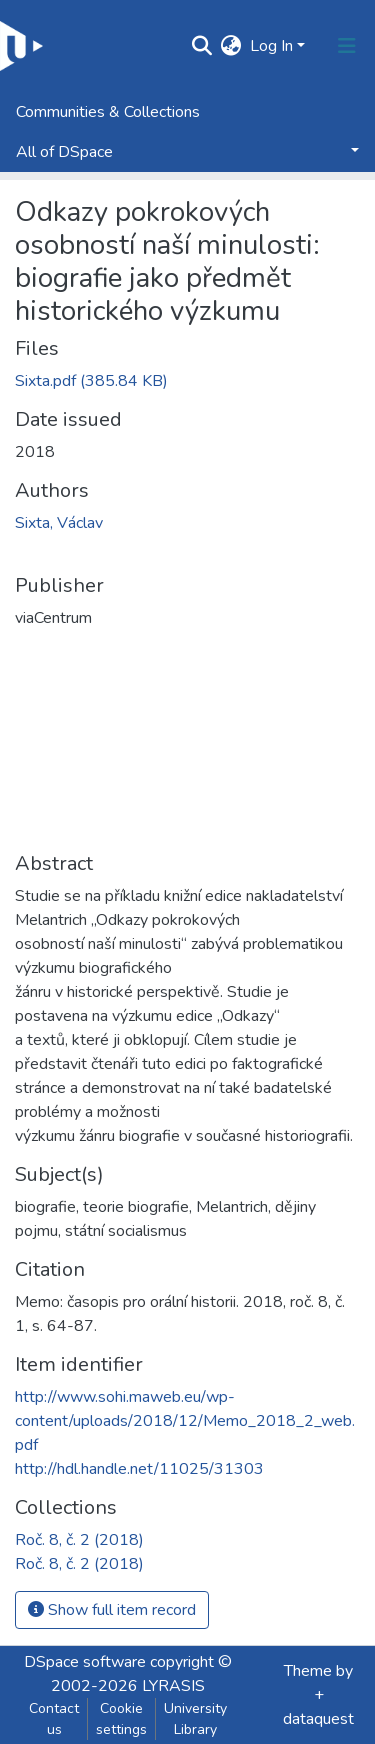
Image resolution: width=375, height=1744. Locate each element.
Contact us (54, 1719)
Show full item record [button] (112, 1610)
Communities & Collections (108, 112)
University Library (195, 1719)
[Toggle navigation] (347, 46)
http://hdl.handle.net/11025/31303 (139, 1469)
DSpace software (85, 1662)
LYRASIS (173, 1686)
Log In (271, 46)
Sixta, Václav (59, 523)
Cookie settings (121, 1719)
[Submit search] (202, 46)
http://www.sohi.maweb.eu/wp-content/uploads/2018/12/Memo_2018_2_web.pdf (185, 1421)
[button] (231, 46)
